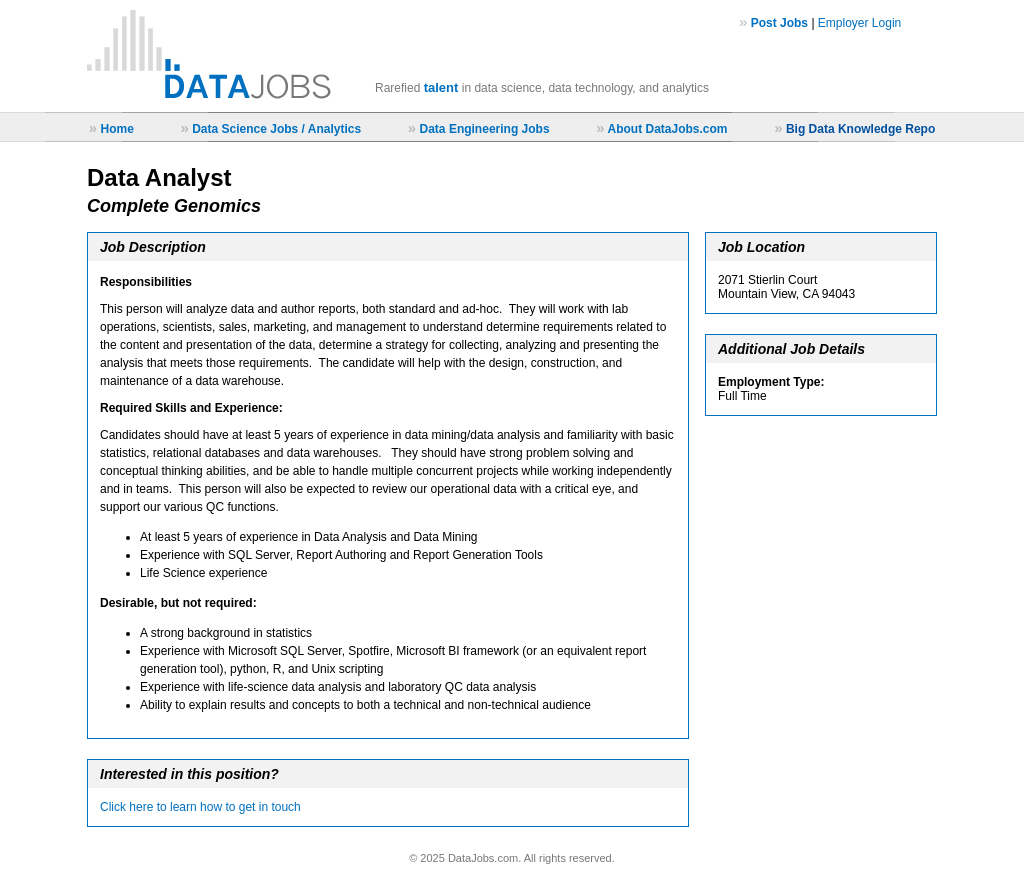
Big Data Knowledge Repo (860, 129)
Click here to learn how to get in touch (200, 807)
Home (116, 129)
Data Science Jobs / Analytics (276, 129)
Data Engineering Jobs (485, 129)
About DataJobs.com (667, 129)
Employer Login (859, 23)
